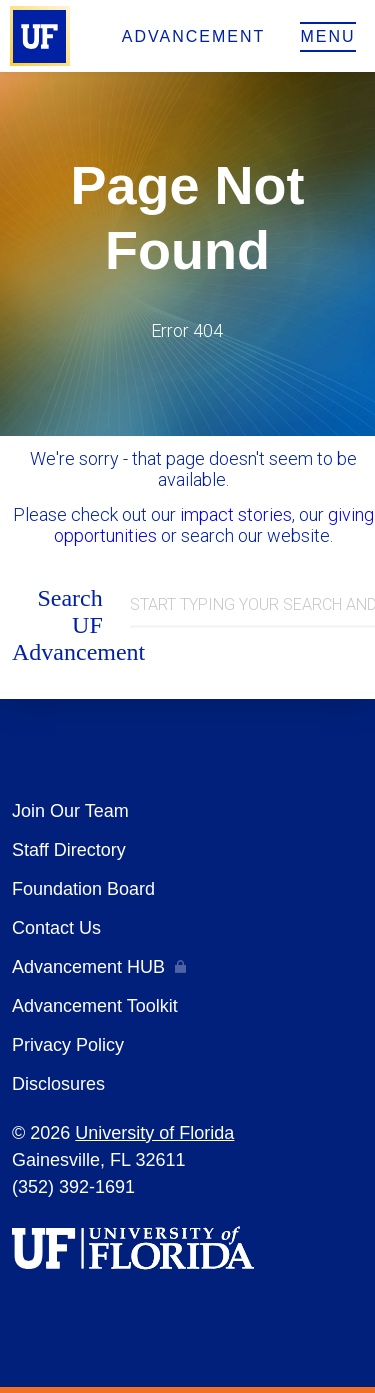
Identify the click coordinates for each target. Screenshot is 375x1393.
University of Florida (154, 1133)
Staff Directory (69, 850)
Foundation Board (83, 889)
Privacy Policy (68, 1045)
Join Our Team (70, 811)
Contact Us (56, 928)
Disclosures (58, 1084)
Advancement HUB (88, 967)
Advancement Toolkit (95, 1006)
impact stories (236, 514)
